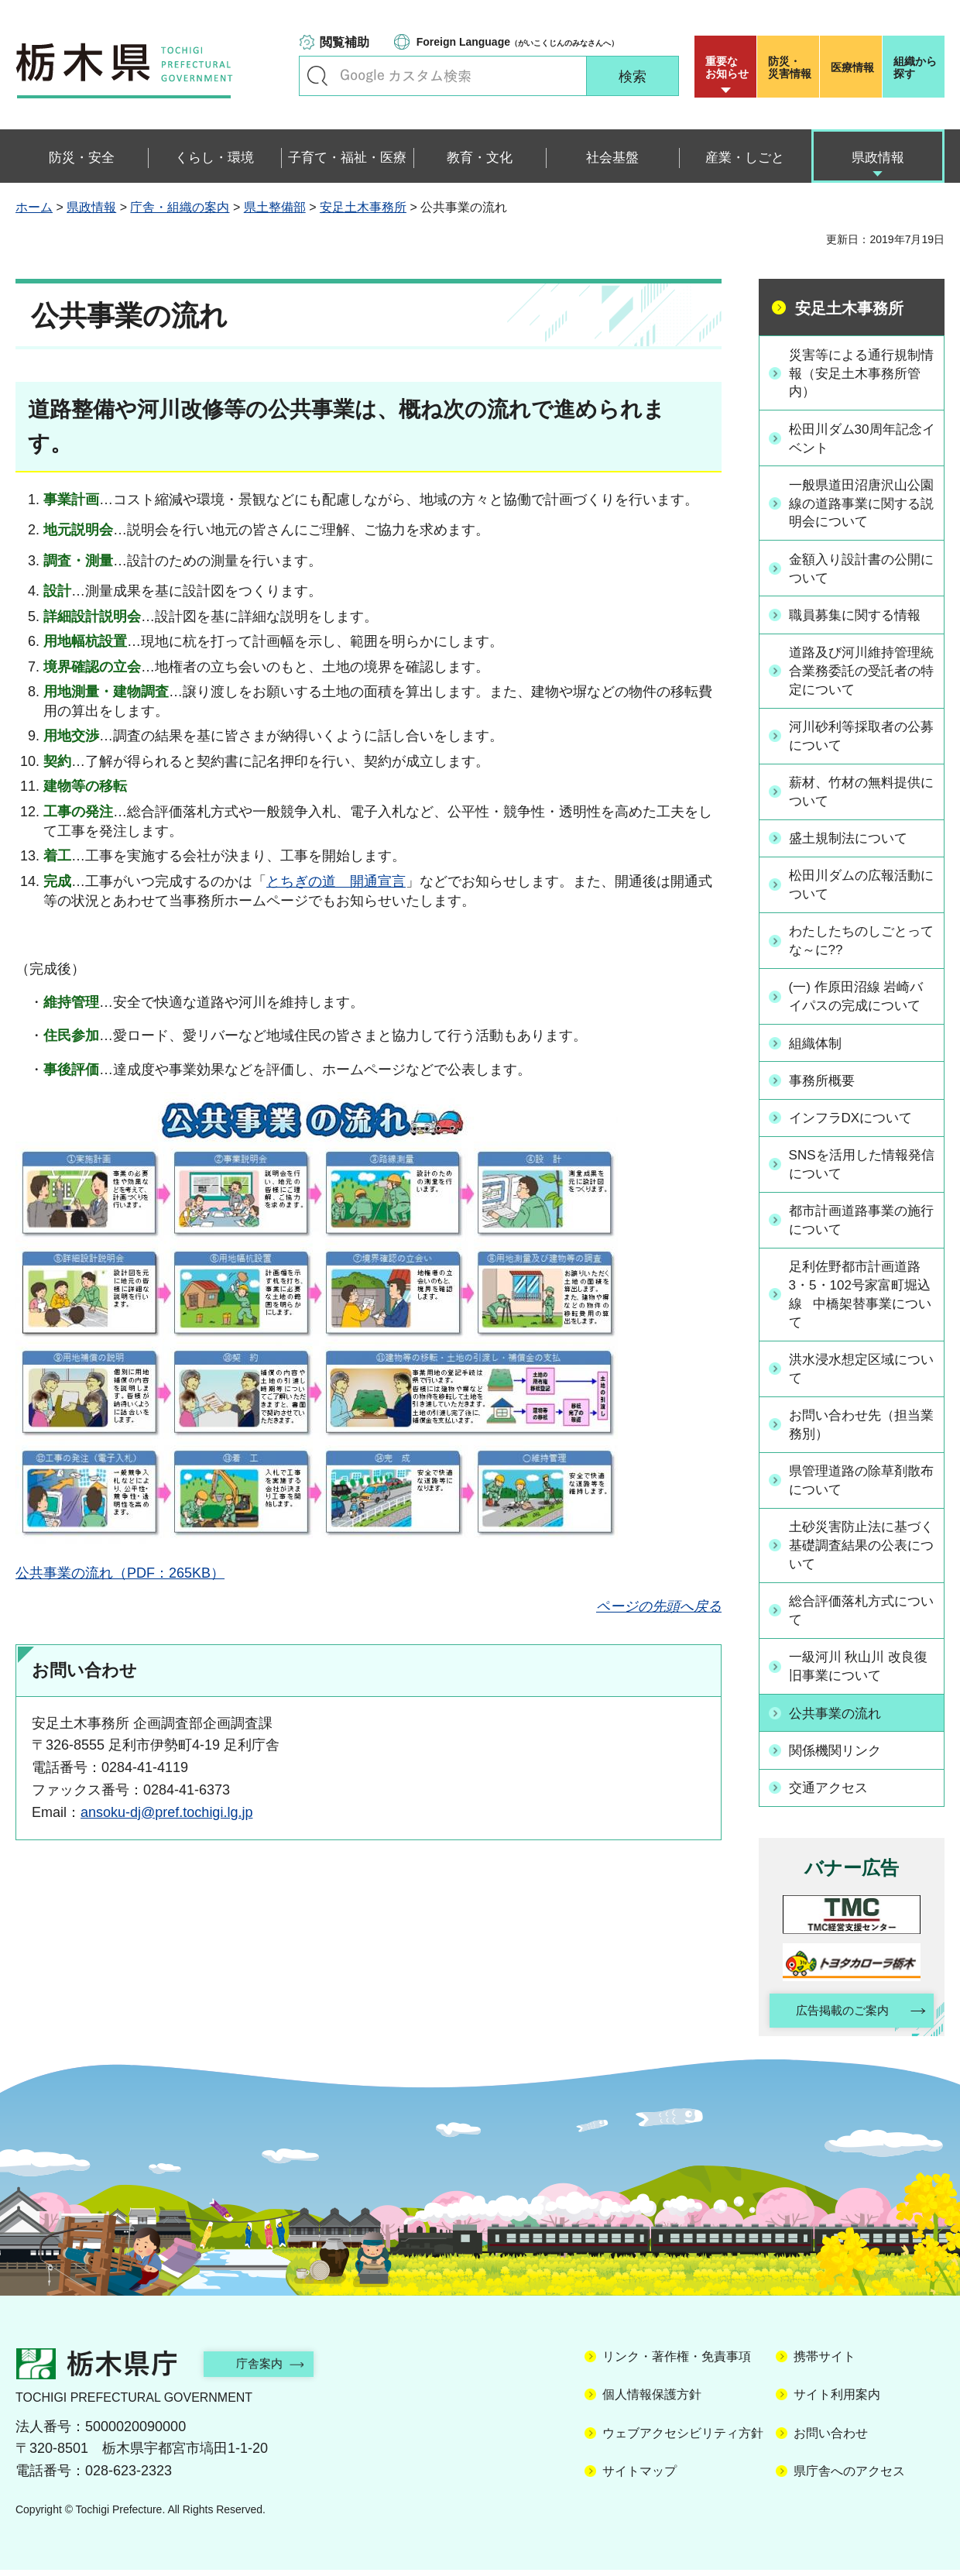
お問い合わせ (831, 2439)
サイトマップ (639, 2477)
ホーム (34, 207)
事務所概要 (825, 1083)
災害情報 (791, 67)
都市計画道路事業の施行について (860, 1221)
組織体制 (818, 1046)
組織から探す (915, 67)
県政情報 (91, 207)
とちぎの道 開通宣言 (336, 881)
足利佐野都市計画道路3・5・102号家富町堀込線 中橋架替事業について (860, 1297)
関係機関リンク (839, 1756)
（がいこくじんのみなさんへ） (518, 42)
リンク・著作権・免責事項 (676, 2362)
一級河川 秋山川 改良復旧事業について (857, 1672)
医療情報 (852, 67)
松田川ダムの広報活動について (860, 888)
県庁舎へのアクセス (849, 2477)
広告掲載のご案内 (838, 2015)
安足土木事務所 (363, 207)
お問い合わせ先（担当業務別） (860, 1428)
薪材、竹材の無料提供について (860, 795)
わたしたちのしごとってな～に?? (860, 943)
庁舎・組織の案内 (179, 207)
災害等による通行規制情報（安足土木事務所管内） (860, 373)
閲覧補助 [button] (344, 42)
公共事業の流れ (839, 1719)
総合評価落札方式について (860, 1616)
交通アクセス (832, 1792)
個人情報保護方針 (651, 2400)
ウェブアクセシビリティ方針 (682, 2439)
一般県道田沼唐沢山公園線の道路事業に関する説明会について (860, 505)
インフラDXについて (855, 1119)
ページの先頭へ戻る (659, 1606)
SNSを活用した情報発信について (860, 1166)
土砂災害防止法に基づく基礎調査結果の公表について (860, 1550)
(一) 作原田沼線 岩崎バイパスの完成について (861, 1000)
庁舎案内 (267, 2369)
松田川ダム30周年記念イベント (860, 439)
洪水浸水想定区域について (860, 1372)
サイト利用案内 (837, 2400)
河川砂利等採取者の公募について (860, 739)
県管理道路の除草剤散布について (860, 1485)
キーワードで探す (317, 76)
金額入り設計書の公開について (860, 571)
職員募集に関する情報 (860, 617)
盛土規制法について (853, 842)
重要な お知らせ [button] (727, 67)
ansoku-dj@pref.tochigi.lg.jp (166, 1812)
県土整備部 (275, 207)
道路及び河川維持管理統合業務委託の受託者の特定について (860, 673)
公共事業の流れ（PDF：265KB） (120, 1573)
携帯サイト (824, 2362)
